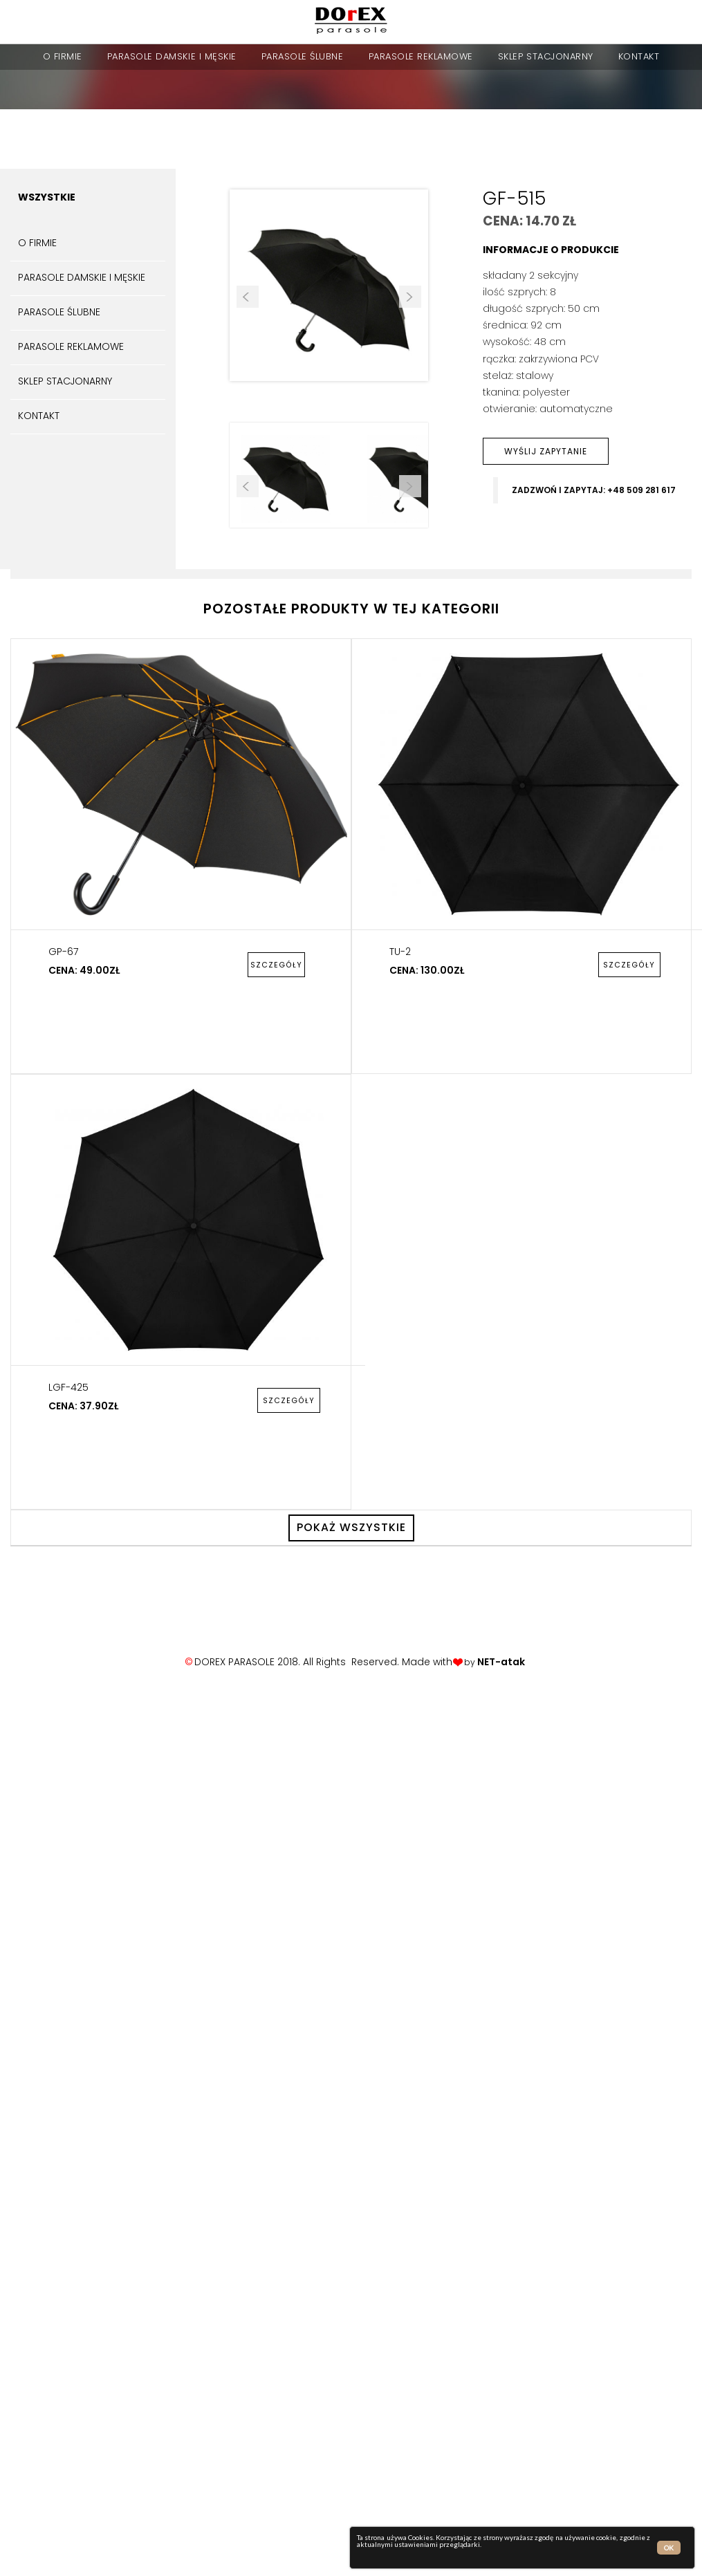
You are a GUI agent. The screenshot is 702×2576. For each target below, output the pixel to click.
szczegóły (276, 965)
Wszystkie (46, 197)
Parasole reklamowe (421, 56)
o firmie (62, 56)
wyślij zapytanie (545, 451)
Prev (248, 297)
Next (410, 297)
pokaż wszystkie (351, 1527)
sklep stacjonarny (545, 56)
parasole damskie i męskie (172, 56)
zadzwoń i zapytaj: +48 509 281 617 (594, 490)
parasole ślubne (302, 56)
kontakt (639, 56)
